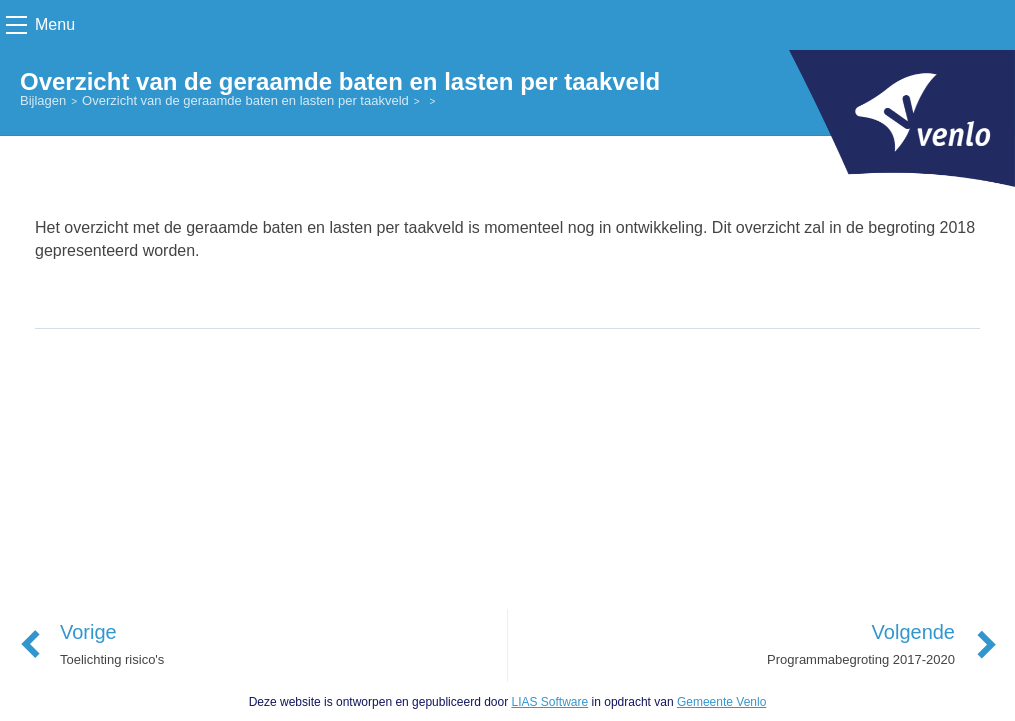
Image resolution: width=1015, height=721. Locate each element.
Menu (55, 24)
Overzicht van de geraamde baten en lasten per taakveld (245, 100)
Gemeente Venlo (721, 702)
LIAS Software (549, 702)
